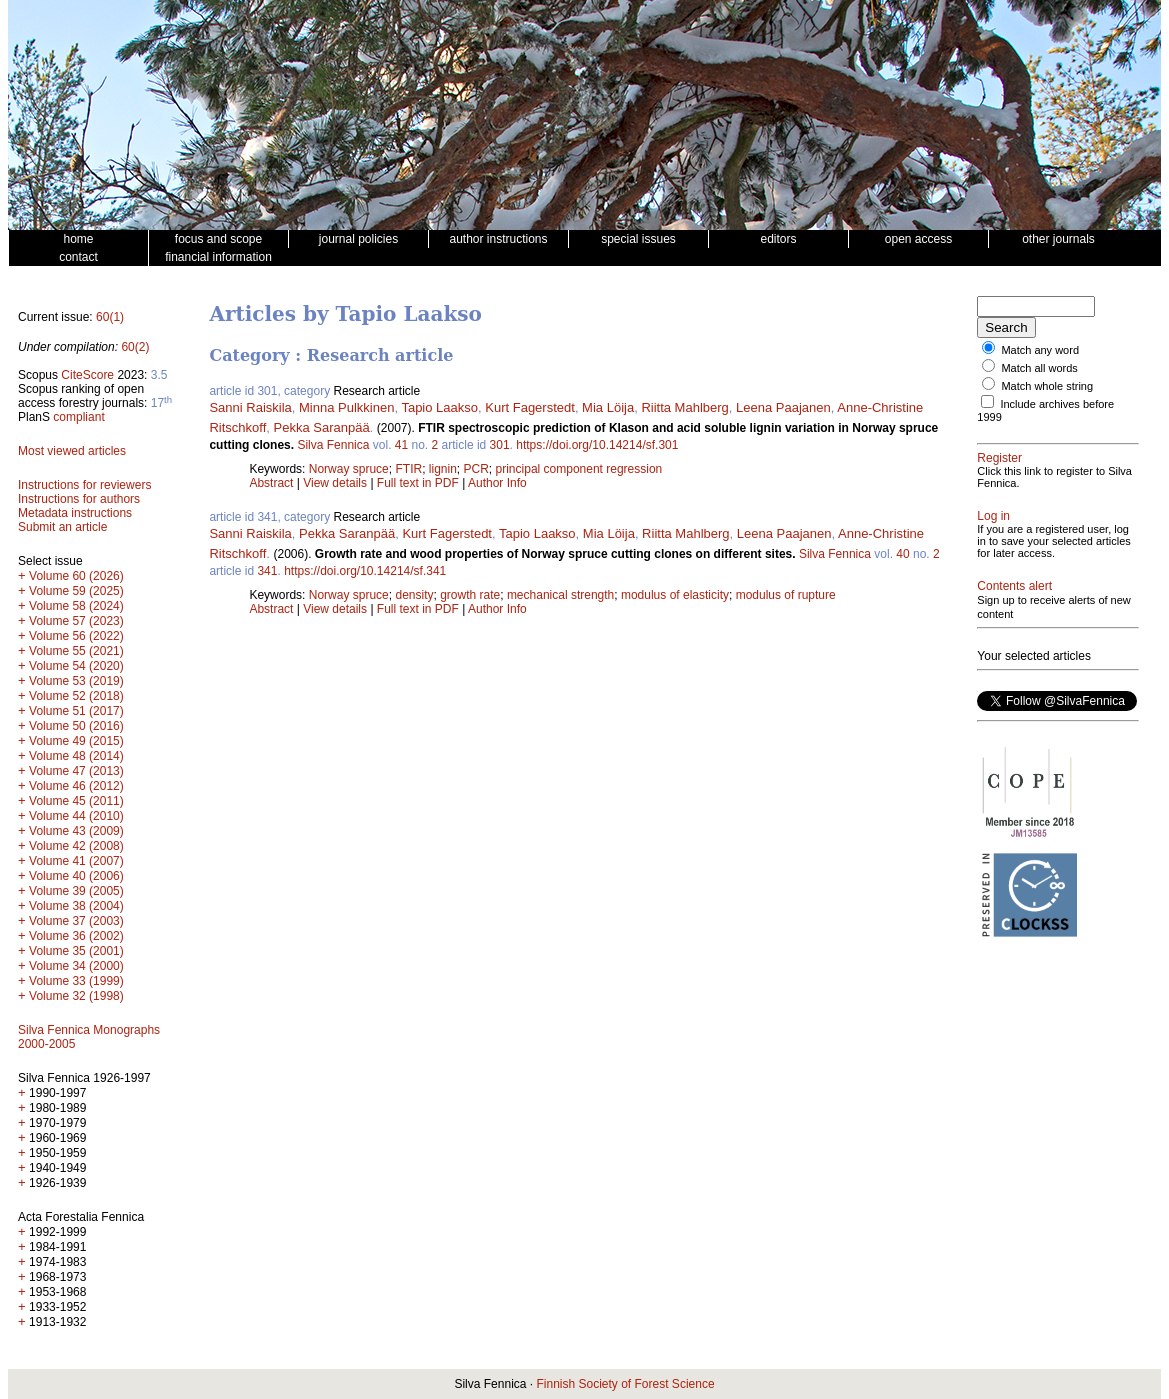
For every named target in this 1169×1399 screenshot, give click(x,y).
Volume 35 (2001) (76, 951)
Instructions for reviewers (84, 485)
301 (500, 445)
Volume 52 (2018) (76, 696)
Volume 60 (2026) (76, 576)
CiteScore (87, 375)
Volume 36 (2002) (76, 936)
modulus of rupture (786, 595)
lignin (443, 469)
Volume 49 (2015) (76, 741)
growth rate (470, 595)
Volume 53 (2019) (76, 681)
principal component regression (579, 469)
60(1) (110, 317)
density (414, 595)
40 (902, 554)
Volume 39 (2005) (76, 891)
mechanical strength (560, 595)
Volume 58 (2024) (76, 606)
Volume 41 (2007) (76, 861)
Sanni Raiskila (250, 407)
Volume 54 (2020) (76, 666)
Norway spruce (349, 469)
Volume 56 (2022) (76, 636)
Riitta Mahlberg (684, 407)
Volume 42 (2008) (76, 846)
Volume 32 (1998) (76, 996)
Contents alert (1014, 586)
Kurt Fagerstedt (530, 407)
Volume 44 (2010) (76, 816)
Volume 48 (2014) (76, 756)
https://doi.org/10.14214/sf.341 (365, 571)
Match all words (1039, 368)
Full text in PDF (418, 483)
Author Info (497, 483)
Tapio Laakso (439, 407)
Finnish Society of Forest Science (625, 1384)
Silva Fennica (333, 445)
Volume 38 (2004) (76, 906)
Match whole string (1047, 386)
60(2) (135, 347)
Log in (993, 516)
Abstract (271, 483)
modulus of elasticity (675, 595)
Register (999, 458)
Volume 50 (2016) (76, 726)
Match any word (1040, 350)
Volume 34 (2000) (76, 966)
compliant (78, 417)
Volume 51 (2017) (76, 711)
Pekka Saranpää (321, 427)
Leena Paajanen (783, 407)
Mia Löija (608, 407)
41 (401, 445)
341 (267, 571)
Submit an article (62, 527)
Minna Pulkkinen (346, 407)
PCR (476, 469)
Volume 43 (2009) (76, 831)
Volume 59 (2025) (76, 591)
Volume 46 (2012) (76, 786)
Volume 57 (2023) (76, 621)
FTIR (408, 469)
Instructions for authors (79, 499)
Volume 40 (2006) (76, 876)
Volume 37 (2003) (76, 921)
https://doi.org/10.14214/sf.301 (597, 445)
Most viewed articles (72, 451)
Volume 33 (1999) (76, 981)
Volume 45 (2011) (76, 801)
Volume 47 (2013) (76, 771)
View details (336, 483)
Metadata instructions (75, 513)
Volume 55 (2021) (76, 651)
